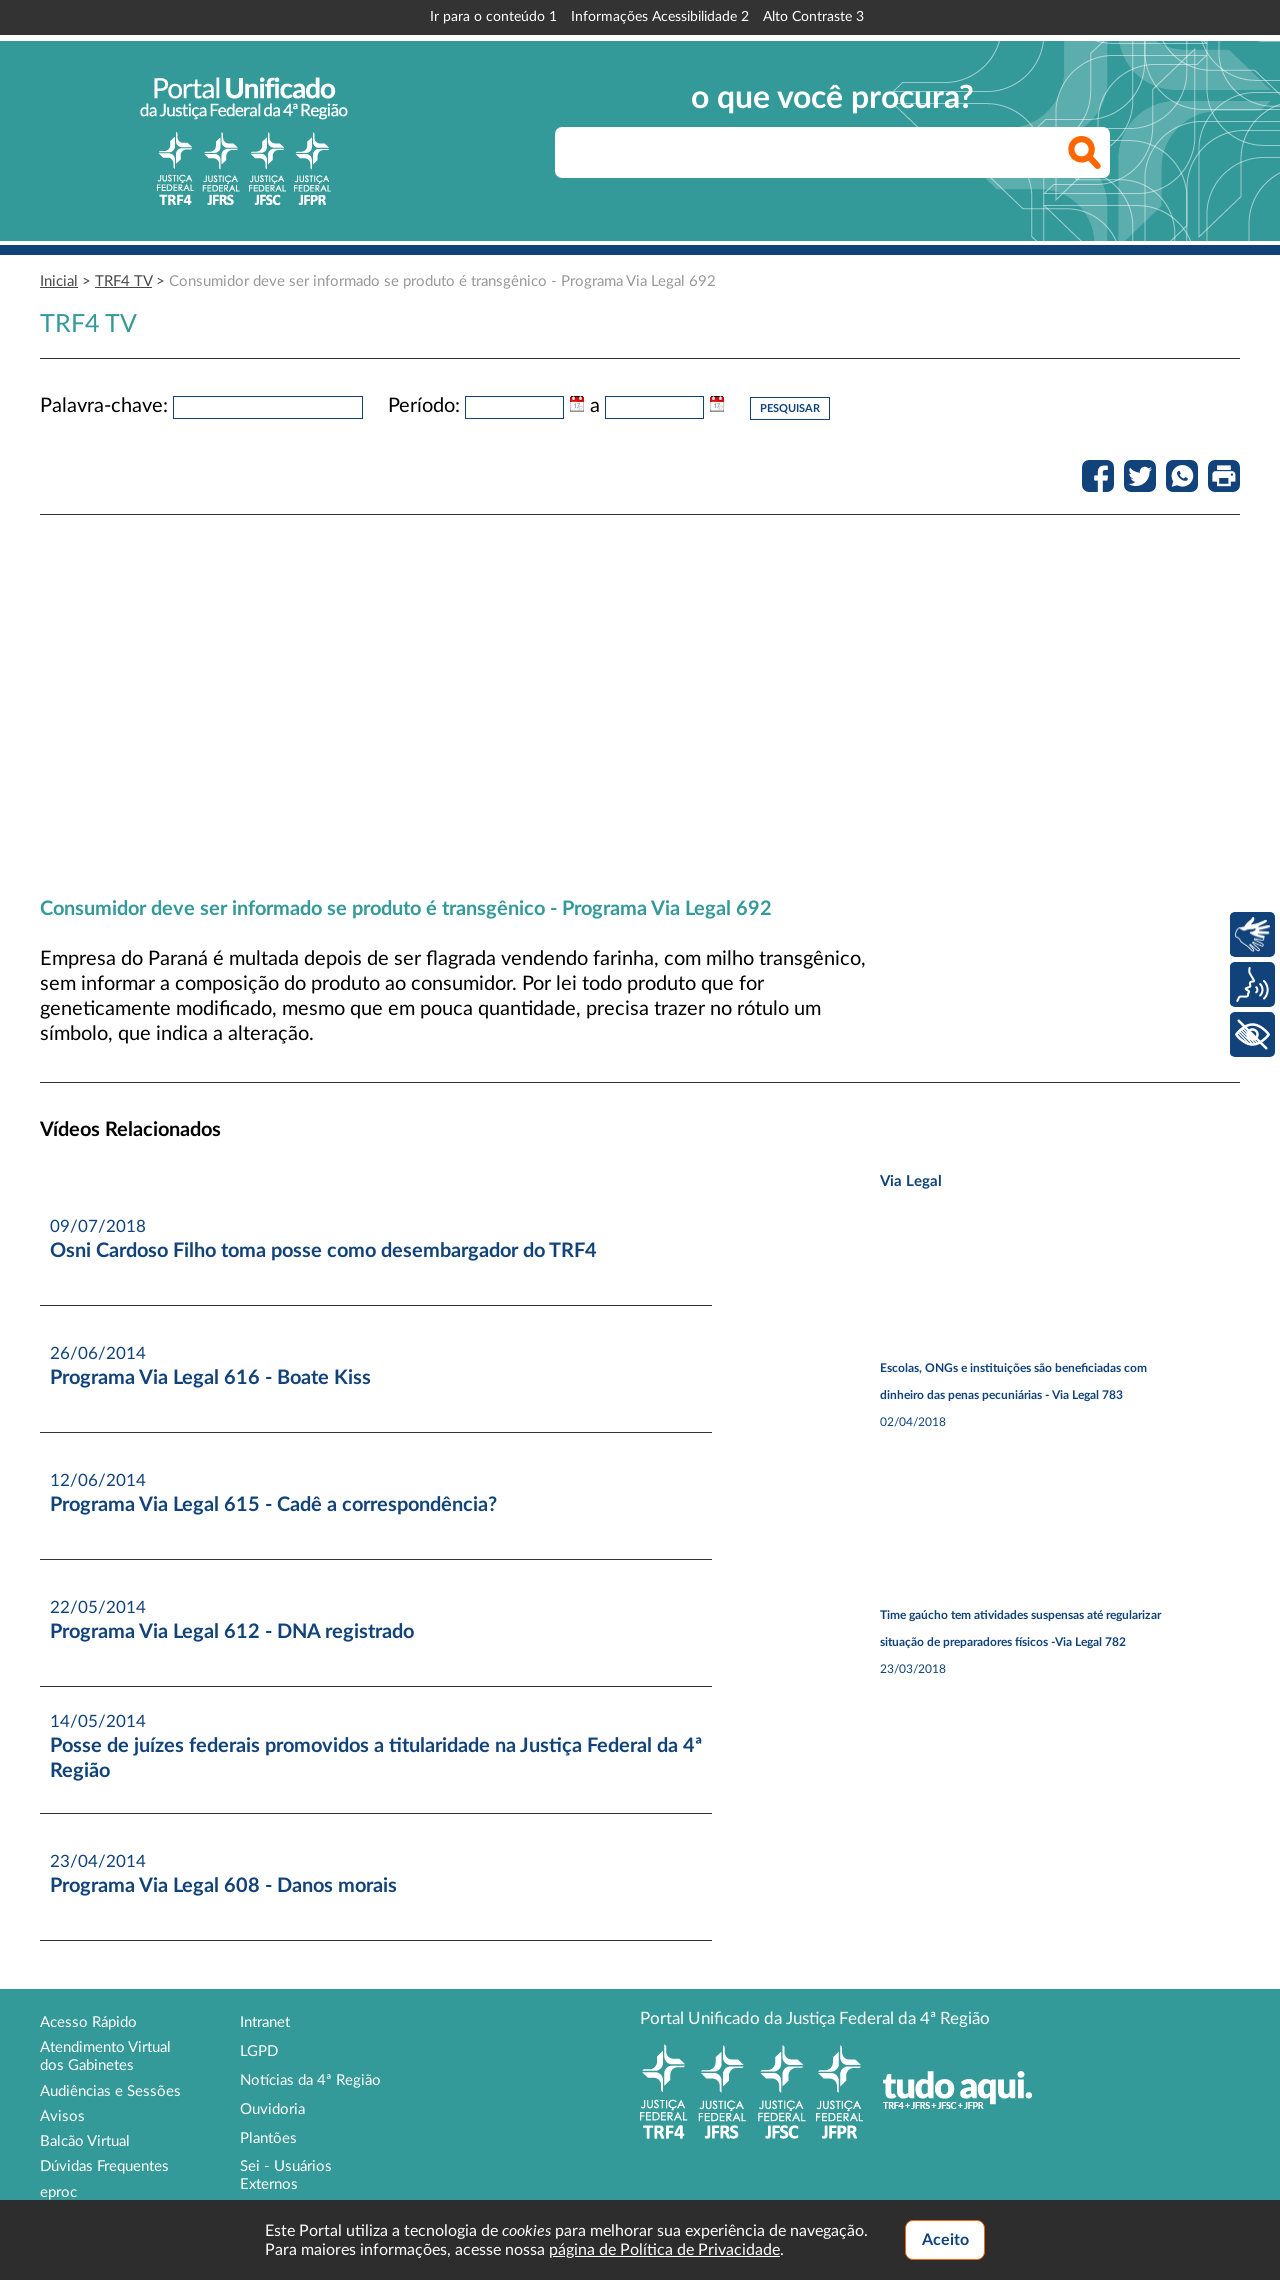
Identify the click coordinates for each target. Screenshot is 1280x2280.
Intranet (265, 2022)
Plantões (268, 2138)
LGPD (259, 2051)
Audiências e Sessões (110, 2091)
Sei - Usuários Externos (286, 2175)
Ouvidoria (272, 2109)
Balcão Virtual (85, 2141)
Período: (424, 406)
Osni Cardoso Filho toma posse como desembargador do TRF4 (323, 1251)
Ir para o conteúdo (493, 17)
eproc (58, 2192)
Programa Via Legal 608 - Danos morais (223, 1886)
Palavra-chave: (104, 406)
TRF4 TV (123, 281)
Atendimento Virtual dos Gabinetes (105, 2056)
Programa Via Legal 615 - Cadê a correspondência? (273, 1505)
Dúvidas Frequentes (104, 2166)
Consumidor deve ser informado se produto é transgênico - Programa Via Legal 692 (442, 281)
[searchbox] (832, 152)
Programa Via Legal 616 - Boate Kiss (210, 1378)
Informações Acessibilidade (660, 17)
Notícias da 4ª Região (310, 2080)
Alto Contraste (813, 17)
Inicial (59, 281)
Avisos (62, 2116)
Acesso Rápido (88, 2022)
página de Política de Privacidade (664, 2250)
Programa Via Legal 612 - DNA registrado (232, 1632)
